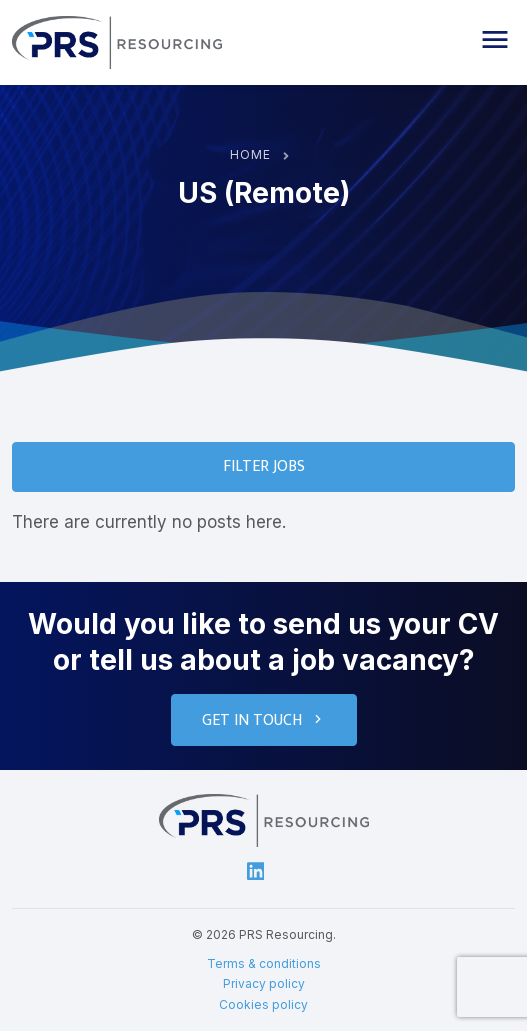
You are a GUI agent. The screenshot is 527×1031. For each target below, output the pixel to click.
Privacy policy (264, 983)
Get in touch (264, 720)
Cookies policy (263, 1004)
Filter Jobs (264, 466)
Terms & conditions (264, 963)
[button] (495, 40)
